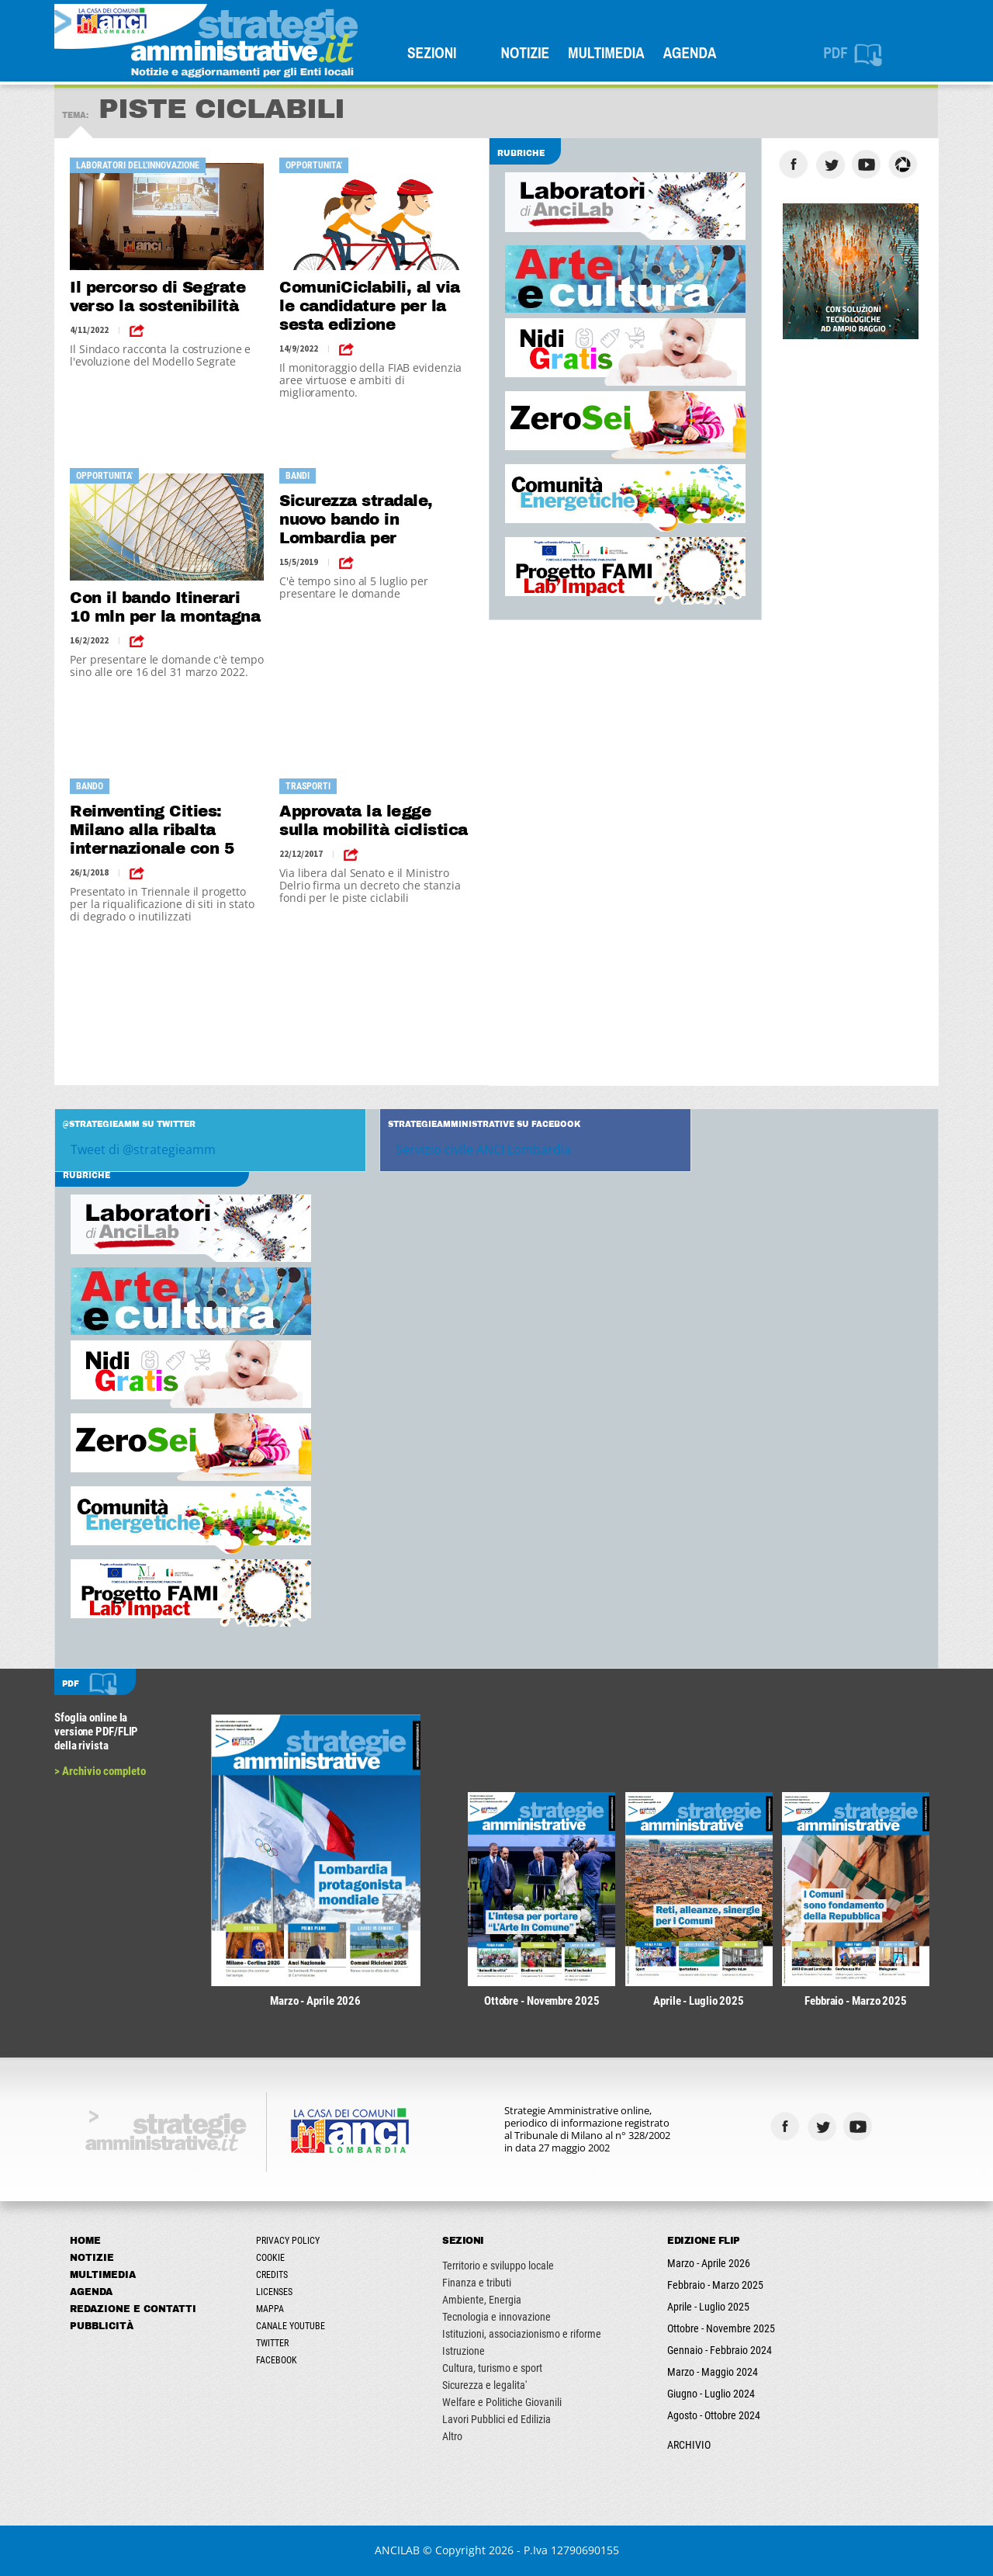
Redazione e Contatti (133, 2309)
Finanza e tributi (476, 2282)
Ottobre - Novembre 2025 (721, 2328)
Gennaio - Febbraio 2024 (719, 2350)
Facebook (276, 2360)
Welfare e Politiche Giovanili (502, 2402)
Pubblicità (101, 2326)
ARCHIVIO (689, 2445)
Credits (272, 2275)
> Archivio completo (100, 1771)
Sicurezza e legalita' (484, 2385)
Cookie (270, 2257)
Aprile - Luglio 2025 (708, 2306)
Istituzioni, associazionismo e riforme (521, 2334)
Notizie (525, 53)
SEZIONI (432, 53)
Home (85, 2240)
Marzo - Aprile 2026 (708, 2263)
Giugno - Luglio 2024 (711, 2393)
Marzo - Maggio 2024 (712, 2372)
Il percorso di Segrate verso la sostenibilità (157, 296)
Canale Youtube (290, 2326)
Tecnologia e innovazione (496, 2317)
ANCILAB (397, 2550)
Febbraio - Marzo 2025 (715, 2285)
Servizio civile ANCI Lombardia (483, 1149)
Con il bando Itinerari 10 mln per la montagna (165, 607)
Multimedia (606, 53)
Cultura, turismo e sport (492, 2368)
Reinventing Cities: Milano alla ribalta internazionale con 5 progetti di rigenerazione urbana (154, 830)
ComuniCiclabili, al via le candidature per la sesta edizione (369, 306)
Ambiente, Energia (481, 2299)
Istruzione (463, 2351)
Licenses (274, 2292)
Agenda (690, 53)
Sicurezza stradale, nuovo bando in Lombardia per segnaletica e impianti (369, 519)
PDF (835, 53)
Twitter (272, 2343)
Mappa (270, 2309)
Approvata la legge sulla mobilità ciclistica (373, 820)
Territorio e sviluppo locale (498, 2265)
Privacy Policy (288, 2240)
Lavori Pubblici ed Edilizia (496, 2419)
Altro (452, 2436)
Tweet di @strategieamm (143, 1149)
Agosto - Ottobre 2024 (713, 2415)
